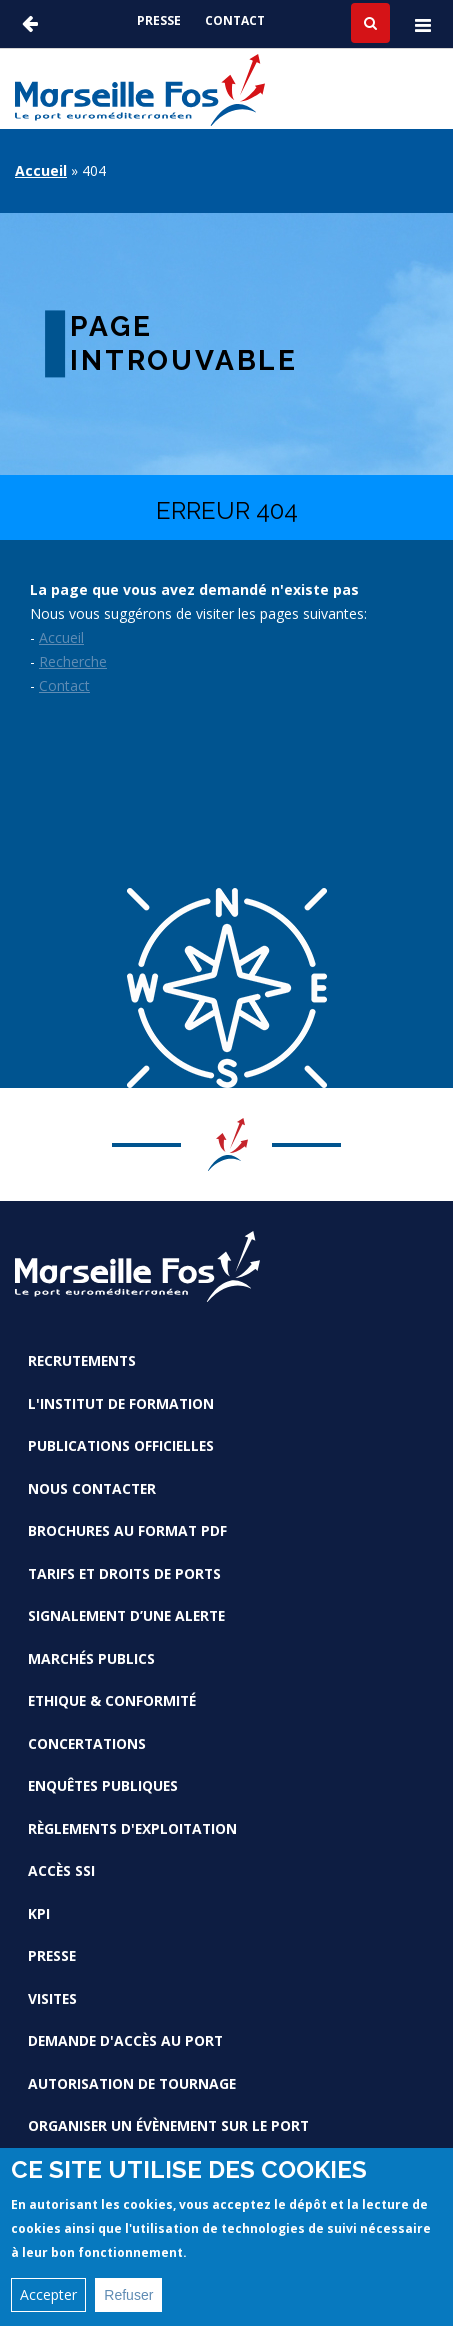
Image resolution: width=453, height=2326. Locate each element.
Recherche (73, 661)
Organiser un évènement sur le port (168, 2125)
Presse (159, 20)
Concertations (87, 1743)
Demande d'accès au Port (125, 2040)
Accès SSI (61, 1870)
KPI (39, 1913)
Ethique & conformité (112, 1700)
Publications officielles (121, 1445)
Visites (52, 1998)
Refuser (128, 2295)
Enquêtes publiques (103, 1785)
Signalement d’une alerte (126, 1615)
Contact (235, 20)
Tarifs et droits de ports (124, 1573)
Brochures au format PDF (127, 1530)
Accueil (41, 170)
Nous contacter (92, 1488)
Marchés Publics (91, 1658)
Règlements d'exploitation (132, 1828)
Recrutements (82, 1360)
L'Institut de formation (121, 1403)
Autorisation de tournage (132, 2083)
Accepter (48, 2294)
